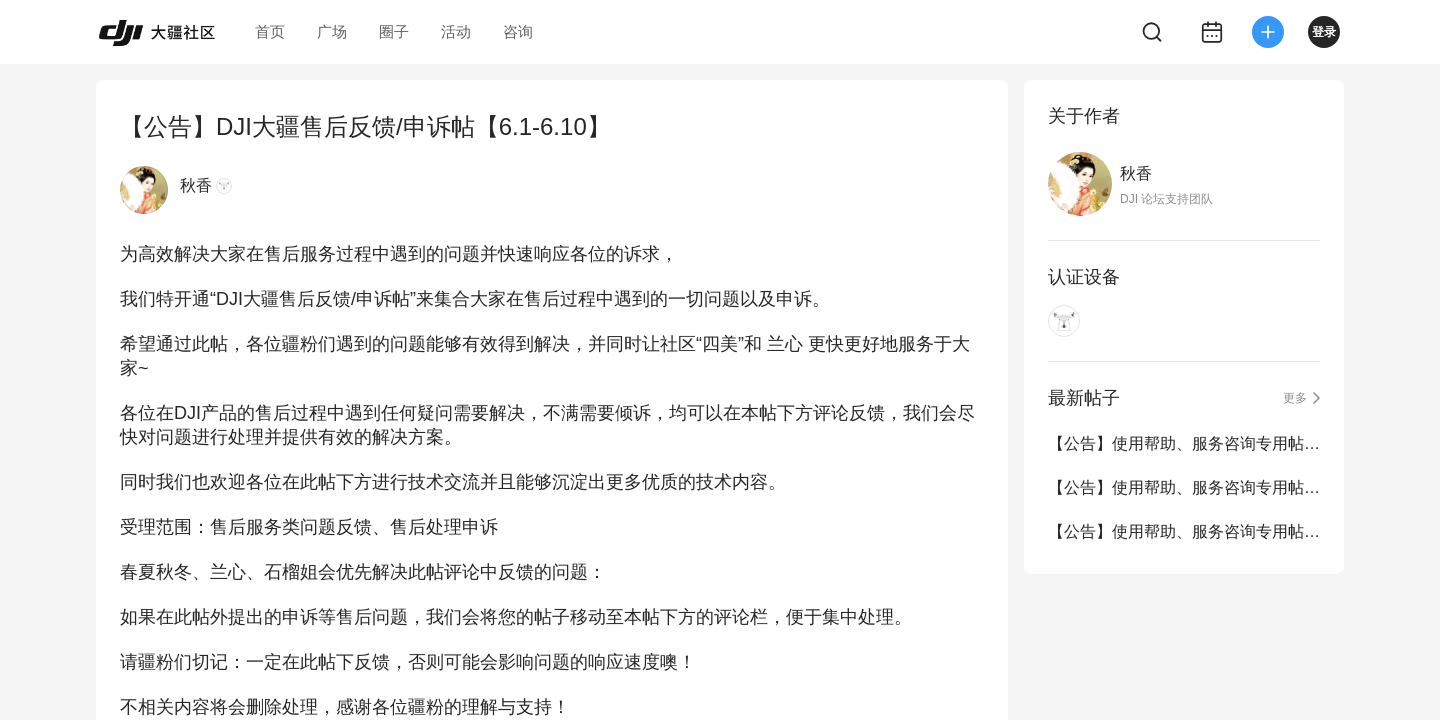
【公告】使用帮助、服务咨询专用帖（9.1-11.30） (1184, 443)
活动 (456, 31)
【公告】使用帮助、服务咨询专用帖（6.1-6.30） (1184, 531)
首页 (270, 31)
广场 (332, 31)
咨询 (518, 31)
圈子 (394, 31)
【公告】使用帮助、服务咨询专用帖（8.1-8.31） (1184, 487)
